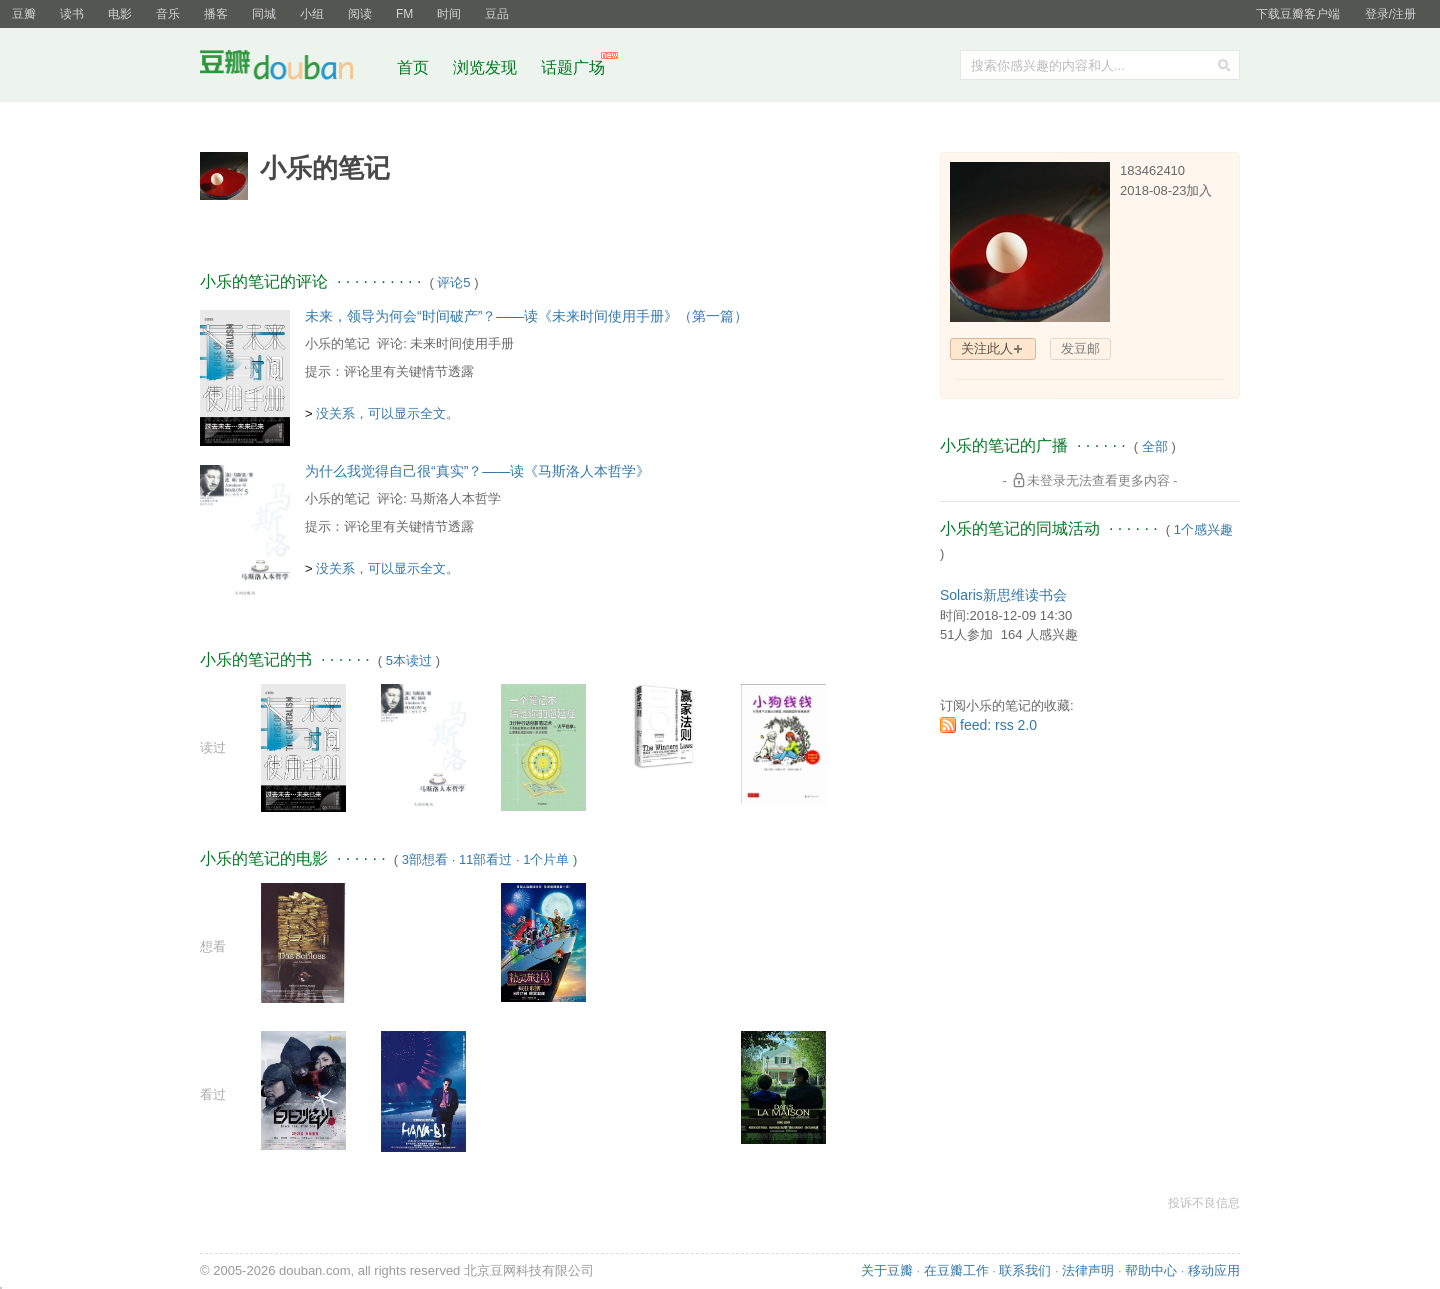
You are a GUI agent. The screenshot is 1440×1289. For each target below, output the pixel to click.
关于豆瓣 (887, 1270)
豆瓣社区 (292, 68)
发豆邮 (1080, 348)
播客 (216, 14)
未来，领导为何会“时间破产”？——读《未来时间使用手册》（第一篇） (526, 316)
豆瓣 (24, 14)
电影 (120, 14)
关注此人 (987, 348)
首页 (413, 67)
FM (404, 14)
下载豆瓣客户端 (1298, 14)
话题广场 (573, 67)
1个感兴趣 (1203, 529)
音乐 (168, 14)
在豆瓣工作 (956, 1270)
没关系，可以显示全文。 (387, 413)
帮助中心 (1151, 1270)
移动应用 (1214, 1270)
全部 (1155, 446)
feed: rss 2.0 (998, 725)
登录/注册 (1390, 14)
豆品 (497, 14)
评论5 (453, 282)
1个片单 (546, 859)
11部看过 (485, 859)
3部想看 (425, 859)
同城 (264, 14)
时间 (449, 14)
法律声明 (1088, 1270)
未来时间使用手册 (462, 343)
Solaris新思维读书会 (1003, 595)
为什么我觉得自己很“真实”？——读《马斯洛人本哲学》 (477, 471)
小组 (312, 14)
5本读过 (409, 660)
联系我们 (1025, 1270)
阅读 (360, 14)
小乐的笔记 (337, 343)
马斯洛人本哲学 (455, 498)
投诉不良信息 (1204, 1203)
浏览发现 (487, 67)
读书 (72, 14)
